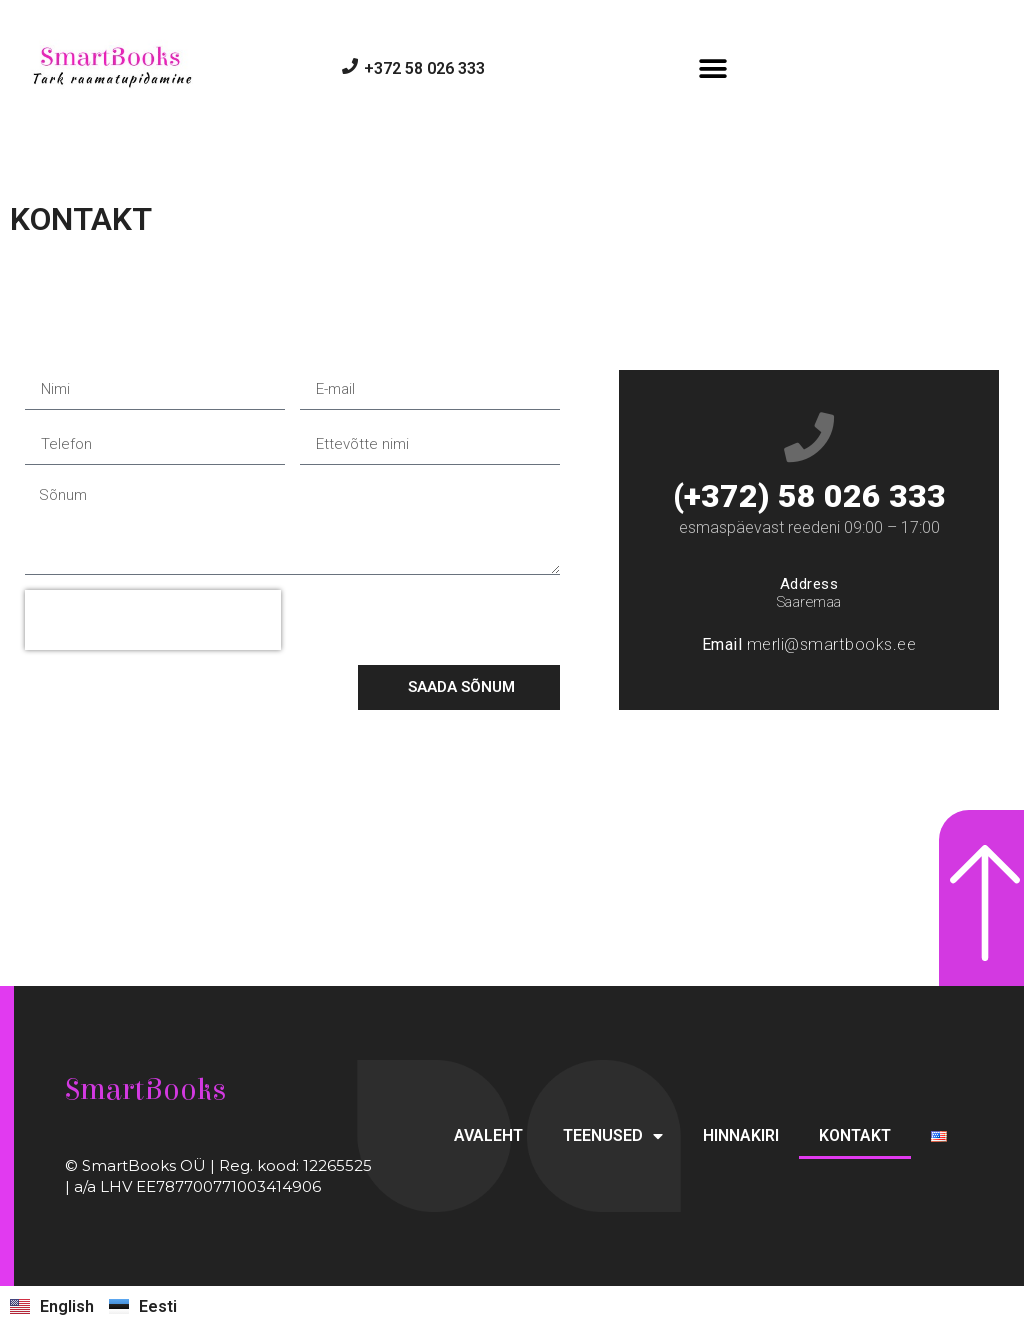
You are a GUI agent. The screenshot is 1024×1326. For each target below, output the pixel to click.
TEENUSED (613, 1136)
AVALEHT (488, 1135)
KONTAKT (855, 1135)
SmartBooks (145, 1090)
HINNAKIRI (741, 1135)
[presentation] (153, 620)
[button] (713, 68)
